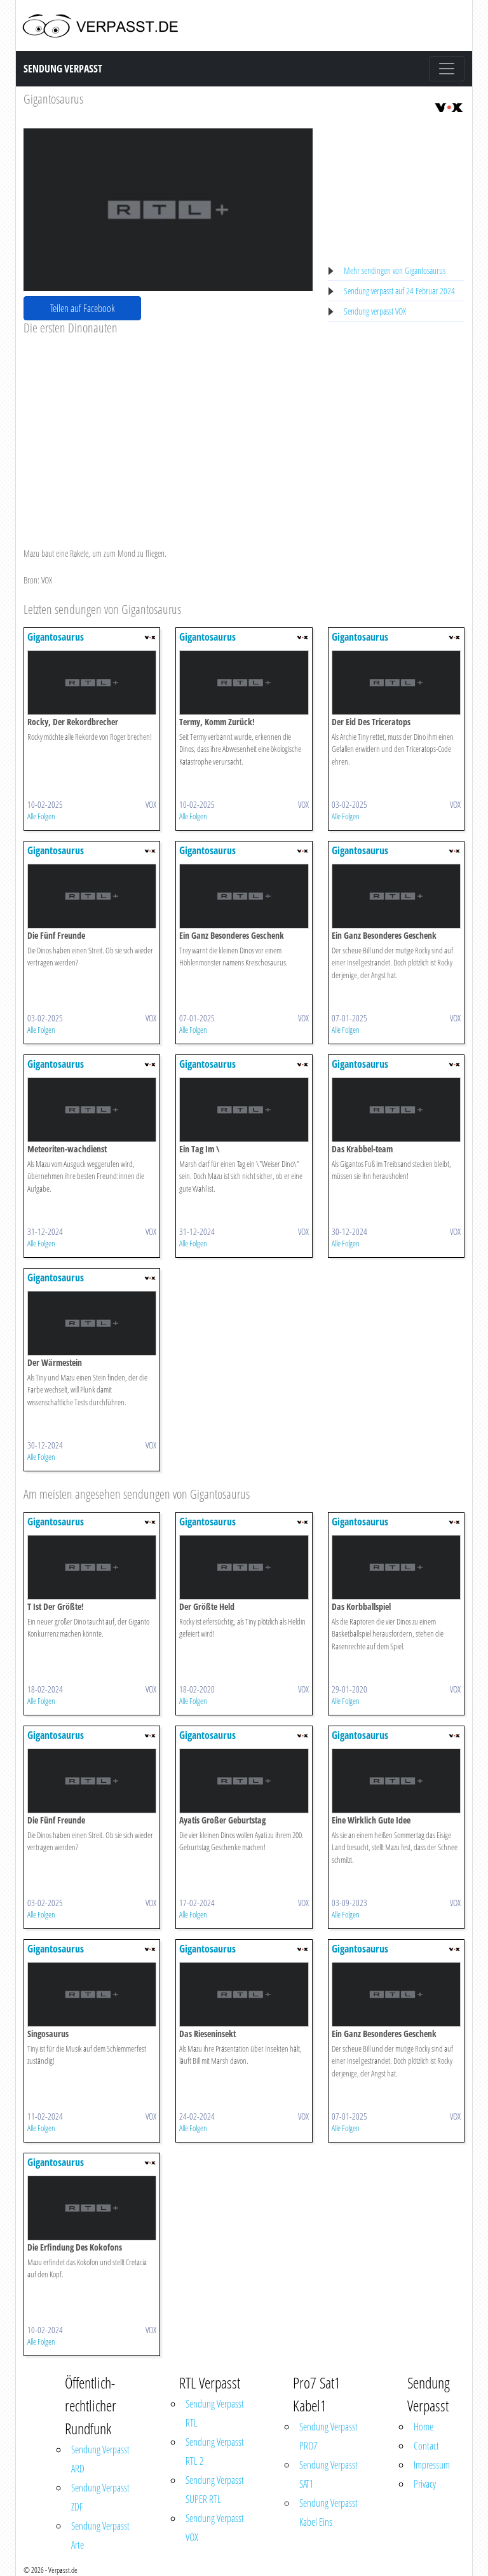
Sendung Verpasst (63, 69)
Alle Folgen (41, 816)
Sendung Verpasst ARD (100, 2459)
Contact (426, 2446)
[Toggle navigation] (446, 68)
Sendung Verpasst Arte (100, 2535)
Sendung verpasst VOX (375, 311)
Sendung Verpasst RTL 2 (215, 2451)
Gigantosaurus (53, 98)
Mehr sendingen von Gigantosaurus (394, 270)
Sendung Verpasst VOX (215, 2527)
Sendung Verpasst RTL (215, 2413)
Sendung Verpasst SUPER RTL (215, 2489)
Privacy (425, 2484)
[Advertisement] (168, 431)
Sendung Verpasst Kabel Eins (328, 2512)
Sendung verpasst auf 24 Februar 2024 (399, 291)
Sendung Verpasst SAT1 (328, 2474)
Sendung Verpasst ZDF (100, 2497)
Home (423, 2427)
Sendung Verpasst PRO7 (328, 2436)
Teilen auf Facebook (82, 308)
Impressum (432, 2465)
